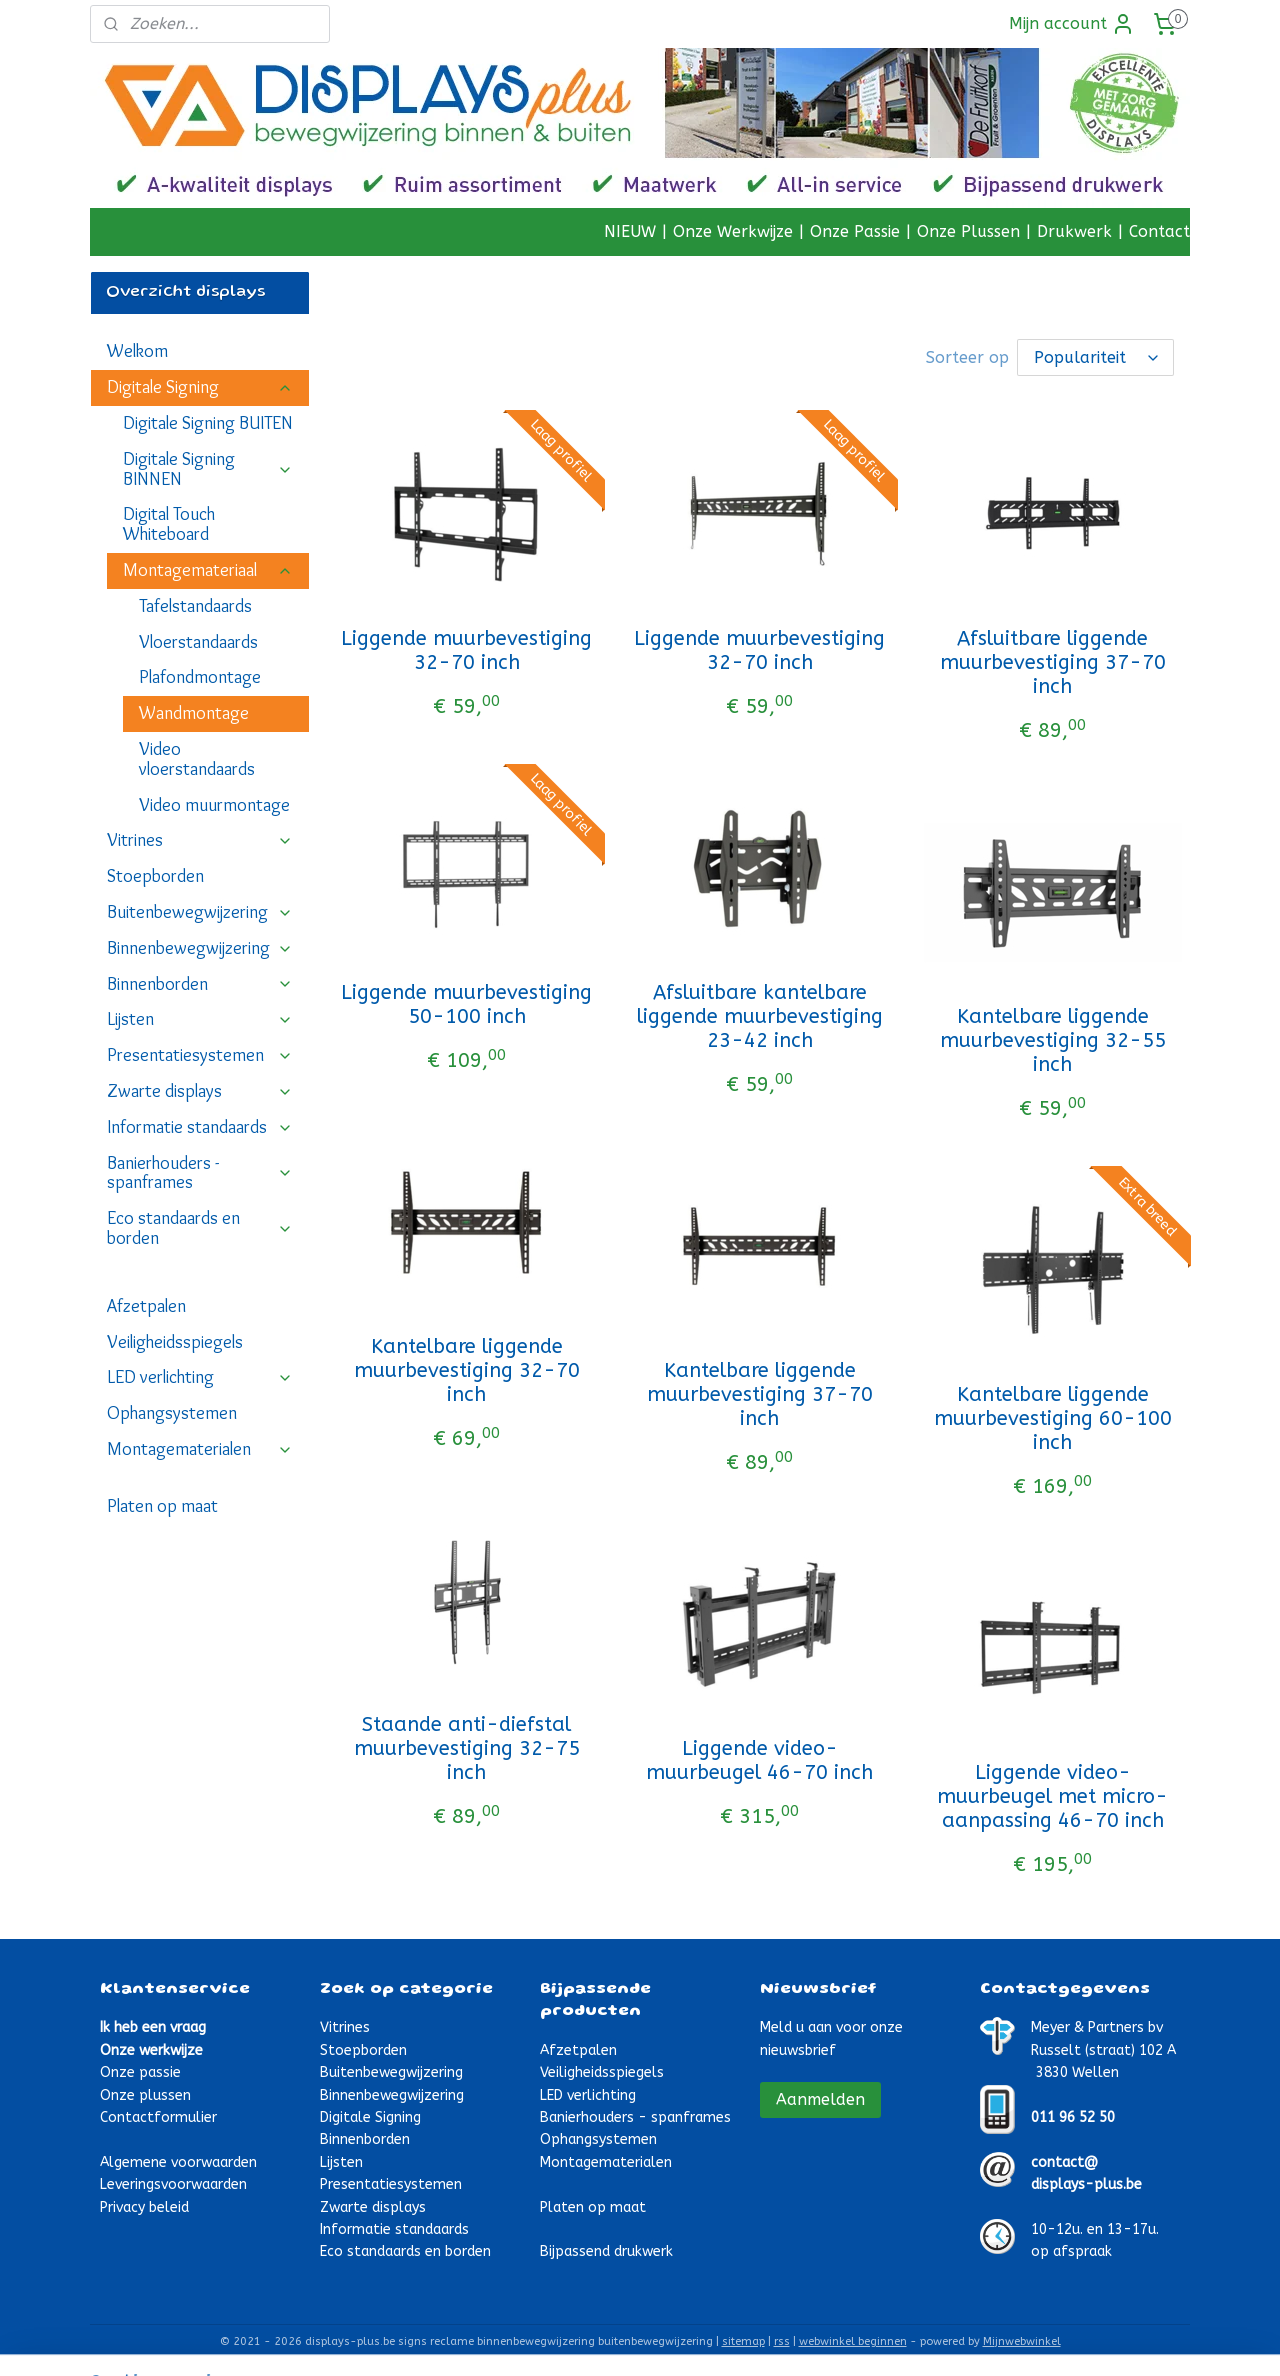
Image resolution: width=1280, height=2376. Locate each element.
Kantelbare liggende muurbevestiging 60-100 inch (1053, 1416)
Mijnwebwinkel (1022, 2339)
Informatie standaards (200, 1127)
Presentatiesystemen (200, 1055)
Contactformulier (158, 2115)
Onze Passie (855, 231)
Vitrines (200, 840)
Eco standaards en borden (200, 1228)
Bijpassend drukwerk (606, 2249)
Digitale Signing (200, 387)
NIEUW (630, 231)
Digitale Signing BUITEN (208, 423)
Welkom (137, 351)
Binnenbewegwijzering (200, 948)
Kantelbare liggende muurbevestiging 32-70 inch (467, 1368)
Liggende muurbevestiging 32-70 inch (466, 648)
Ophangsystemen (172, 1413)
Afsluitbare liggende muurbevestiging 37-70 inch (1053, 660)
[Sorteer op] (1095, 356)
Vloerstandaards (198, 642)
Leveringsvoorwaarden (173, 2182)
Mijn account (1072, 24)
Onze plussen (145, 2093)
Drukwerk (1074, 231)
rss (782, 2339)
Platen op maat (162, 1506)
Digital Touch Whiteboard (169, 524)
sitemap (743, 2339)
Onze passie (140, 2070)
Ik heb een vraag (153, 2025)
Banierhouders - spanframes (200, 1173)
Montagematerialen (200, 1449)
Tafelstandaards (195, 606)
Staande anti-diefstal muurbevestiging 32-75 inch (467, 1746)
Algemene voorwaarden (178, 2160)
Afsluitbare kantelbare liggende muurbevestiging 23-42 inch (760, 1014)
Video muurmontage (214, 805)
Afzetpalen (146, 1306)
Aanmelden (820, 2097)
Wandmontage (194, 713)
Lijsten (200, 1019)
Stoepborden (155, 876)
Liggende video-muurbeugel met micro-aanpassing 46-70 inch (1052, 1794)
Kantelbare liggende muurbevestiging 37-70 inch (760, 1392)
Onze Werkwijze (733, 231)
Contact (1159, 231)
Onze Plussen (968, 231)
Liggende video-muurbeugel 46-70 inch (759, 1758)
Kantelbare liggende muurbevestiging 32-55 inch (1053, 1038)
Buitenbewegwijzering (200, 912)
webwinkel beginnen (853, 2339)
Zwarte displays (200, 1091)
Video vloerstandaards (197, 759)
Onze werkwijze (151, 2048)
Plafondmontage (200, 677)
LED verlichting (200, 1377)
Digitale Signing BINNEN (208, 469)
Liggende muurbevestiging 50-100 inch (466, 1002)
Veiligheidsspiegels (175, 1342)
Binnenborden (200, 984)
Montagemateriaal (208, 570)
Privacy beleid (144, 2205)
